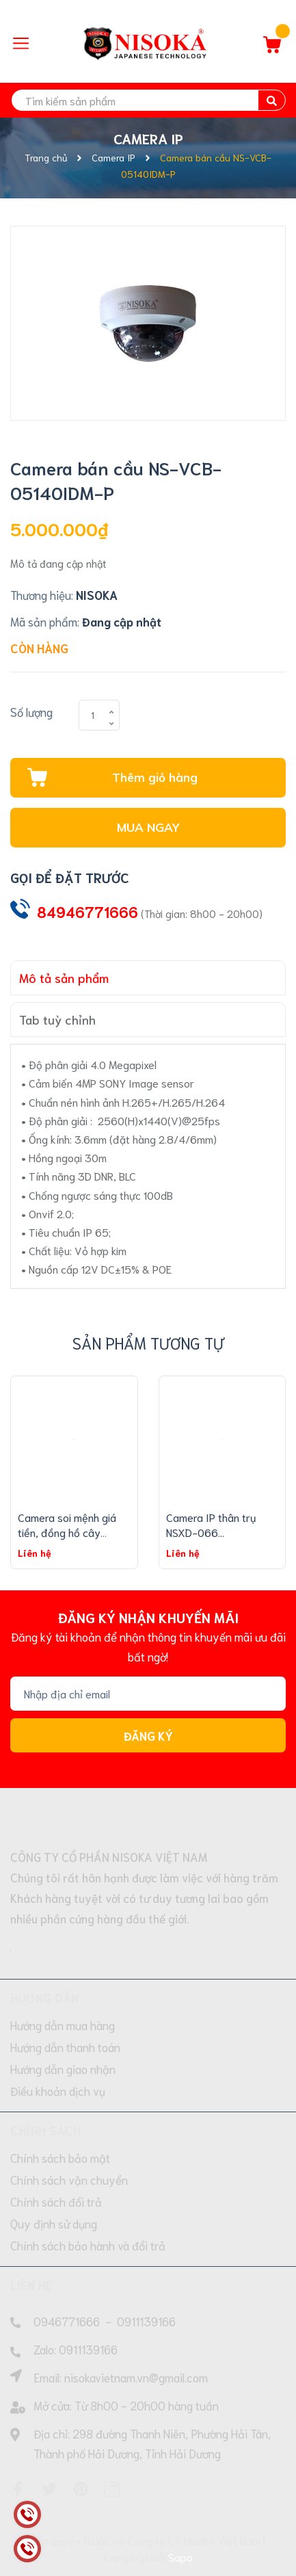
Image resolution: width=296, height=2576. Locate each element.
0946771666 (66, 2320)
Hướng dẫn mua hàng (62, 2024)
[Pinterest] (80, 2489)
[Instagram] (112, 2489)
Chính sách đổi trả (56, 2201)
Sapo (180, 2556)
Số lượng (31, 711)
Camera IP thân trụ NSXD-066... (211, 1524)
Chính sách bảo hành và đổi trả (87, 2244)
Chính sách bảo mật (60, 2157)
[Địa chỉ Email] (148, 1694)
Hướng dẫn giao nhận (63, 2068)
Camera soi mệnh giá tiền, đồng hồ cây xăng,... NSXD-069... (67, 1532)
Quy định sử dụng (53, 2223)
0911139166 (146, 2320)
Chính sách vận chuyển (69, 2179)
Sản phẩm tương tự (148, 1342)
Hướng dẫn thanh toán (65, 2046)
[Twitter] (49, 2489)
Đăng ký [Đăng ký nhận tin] (148, 1735)
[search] (148, 100)
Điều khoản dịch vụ (57, 2090)
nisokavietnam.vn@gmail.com (136, 2376)
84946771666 (87, 911)
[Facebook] (17, 2489)
